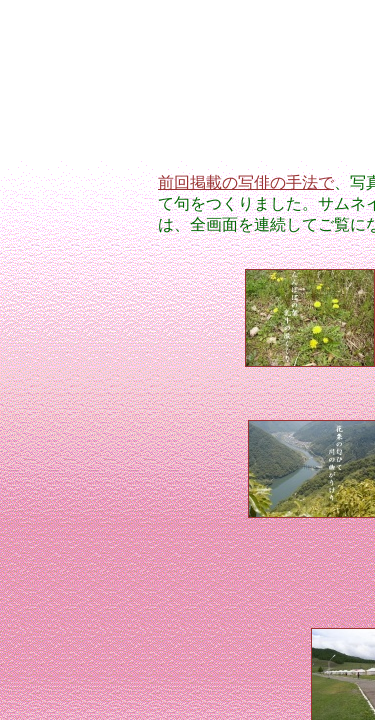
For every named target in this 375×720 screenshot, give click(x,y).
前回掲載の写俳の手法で (246, 182)
